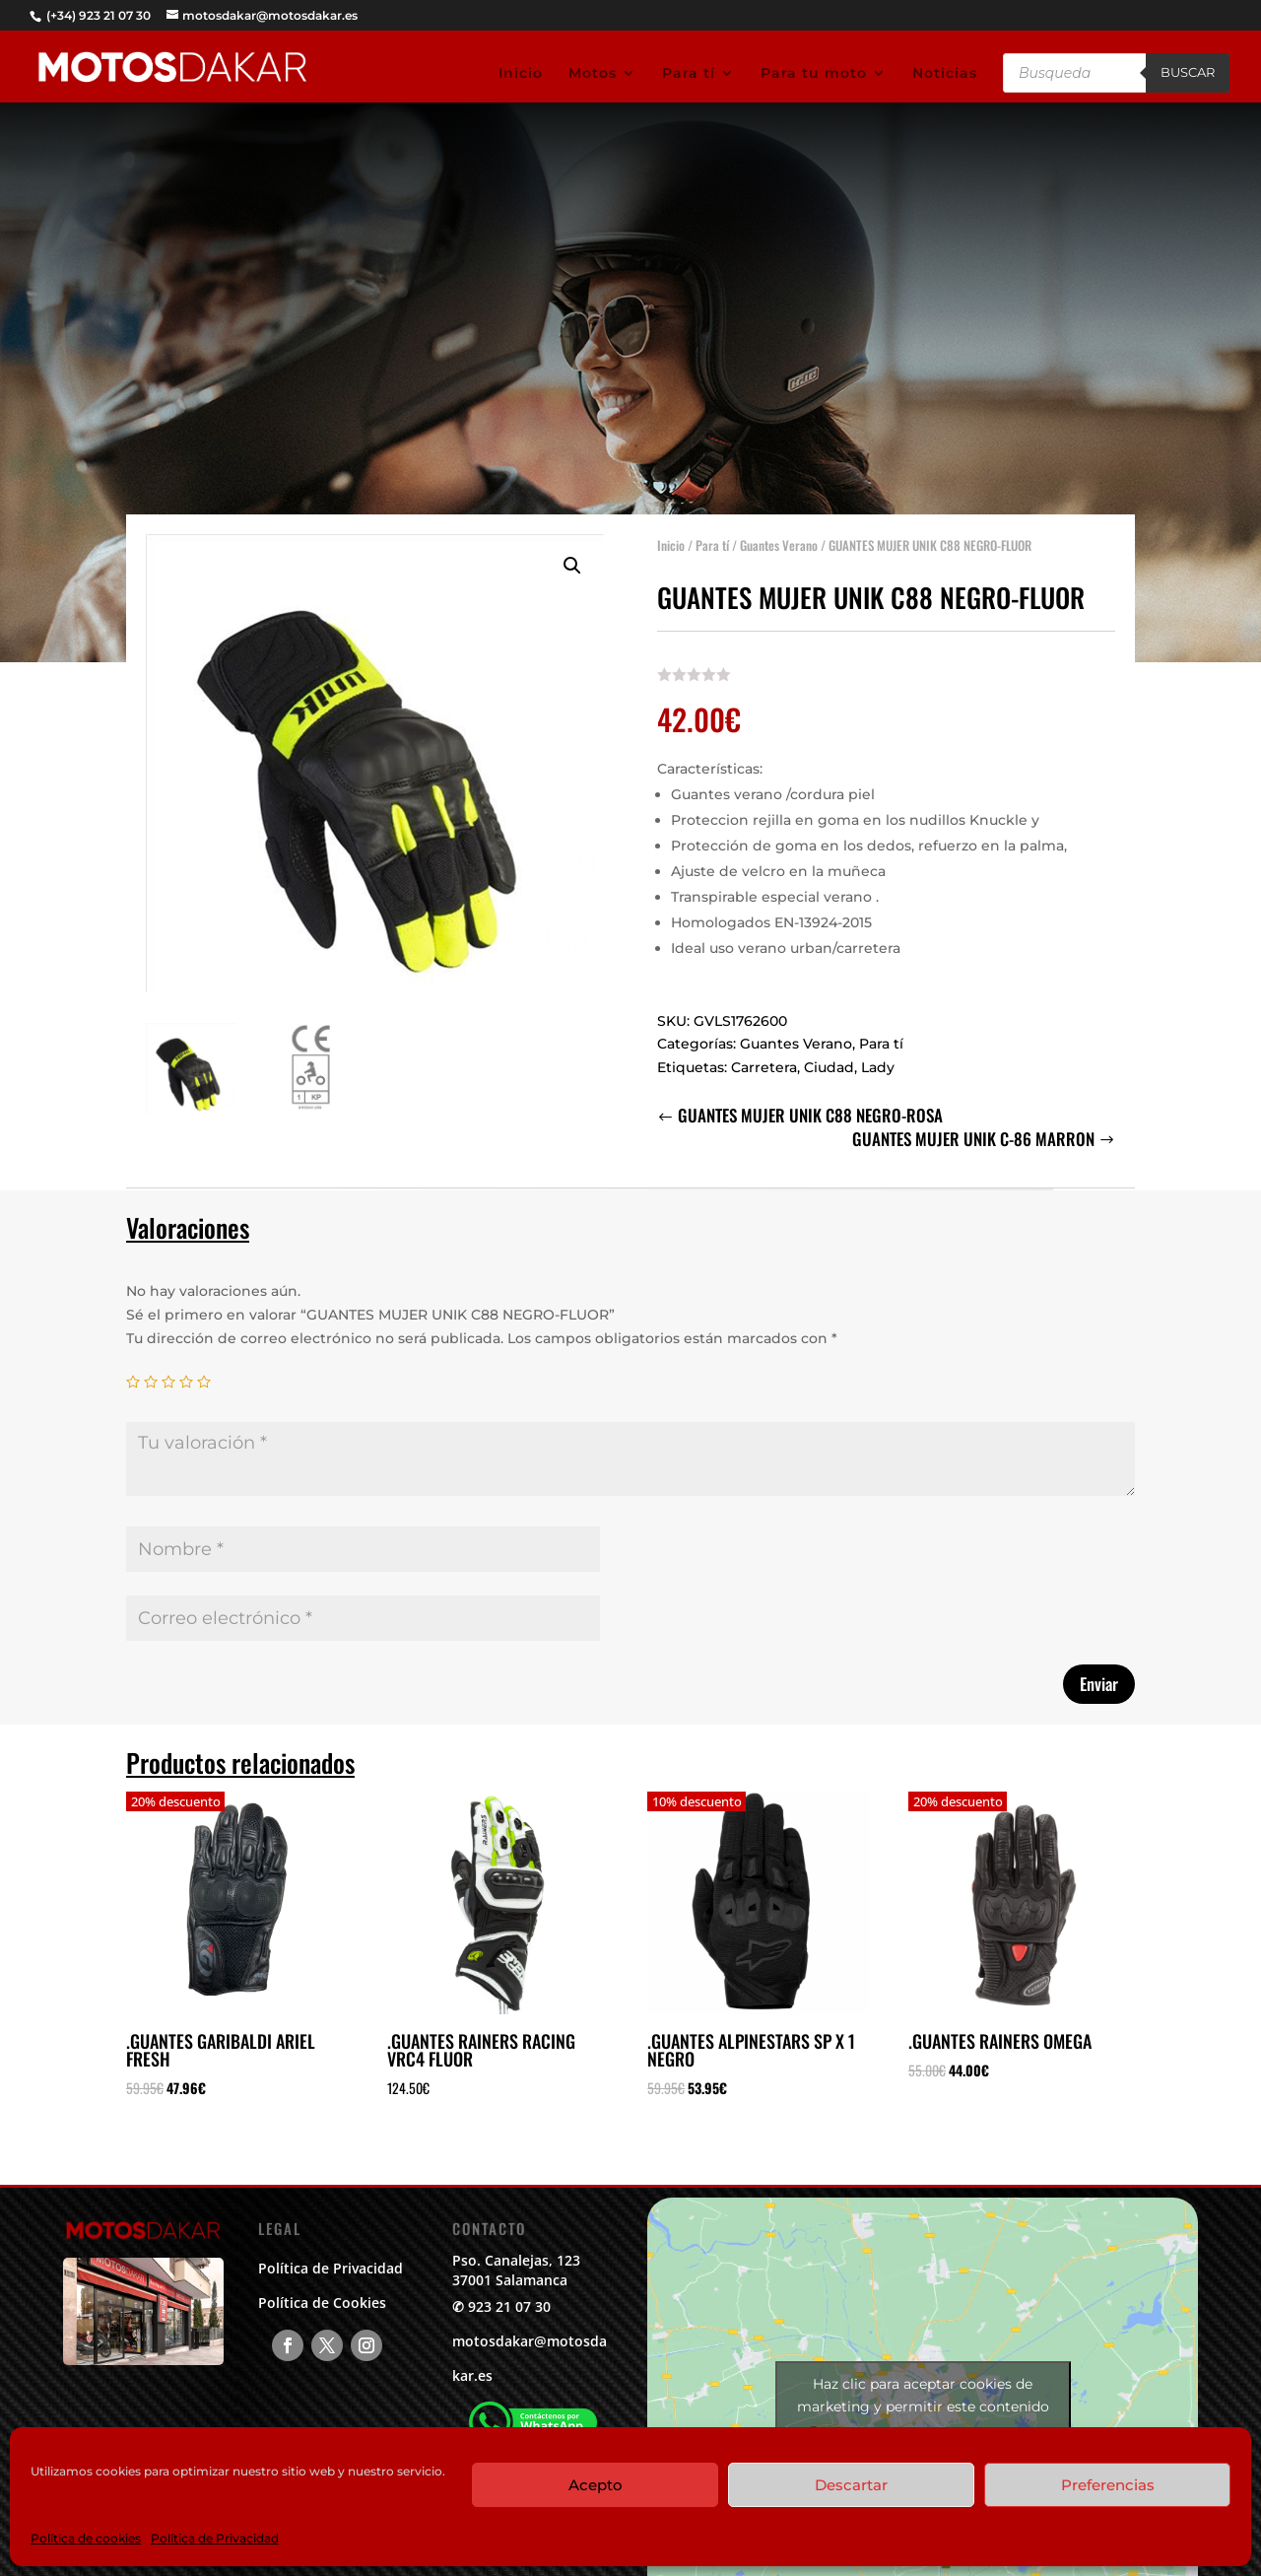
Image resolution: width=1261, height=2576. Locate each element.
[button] (572, 555)
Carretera (764, 1056)
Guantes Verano (779, 534)
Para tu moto (814, 74)
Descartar (851, 2484)
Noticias (944, 74)
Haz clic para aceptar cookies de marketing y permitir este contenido (923, 2395)
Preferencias (1108, 2484)
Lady (878, 1056)
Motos (592, 74)
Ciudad (829, 1056)
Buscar (1188, 72)
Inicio (520, 74)
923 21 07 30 (509, 2306)
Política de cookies (86, 2538)
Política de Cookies (322, 2302)
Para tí (688, 74)
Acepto (595, 2484)
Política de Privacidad (215, 2538)
